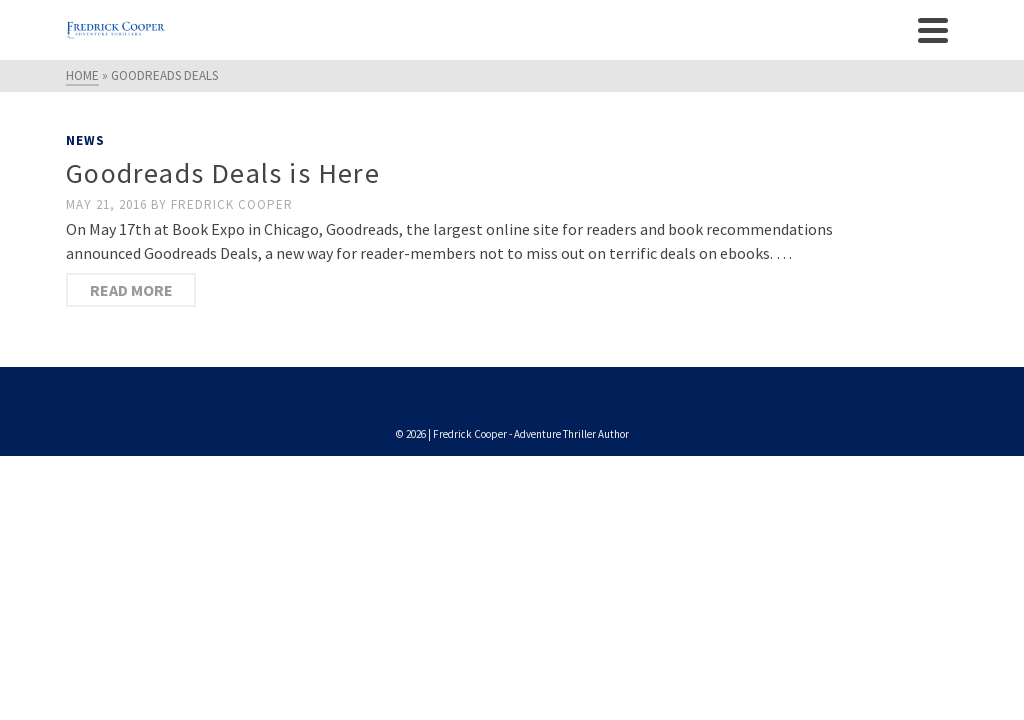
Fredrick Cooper (232, 204)
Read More (131, 290)
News (85, 140)
